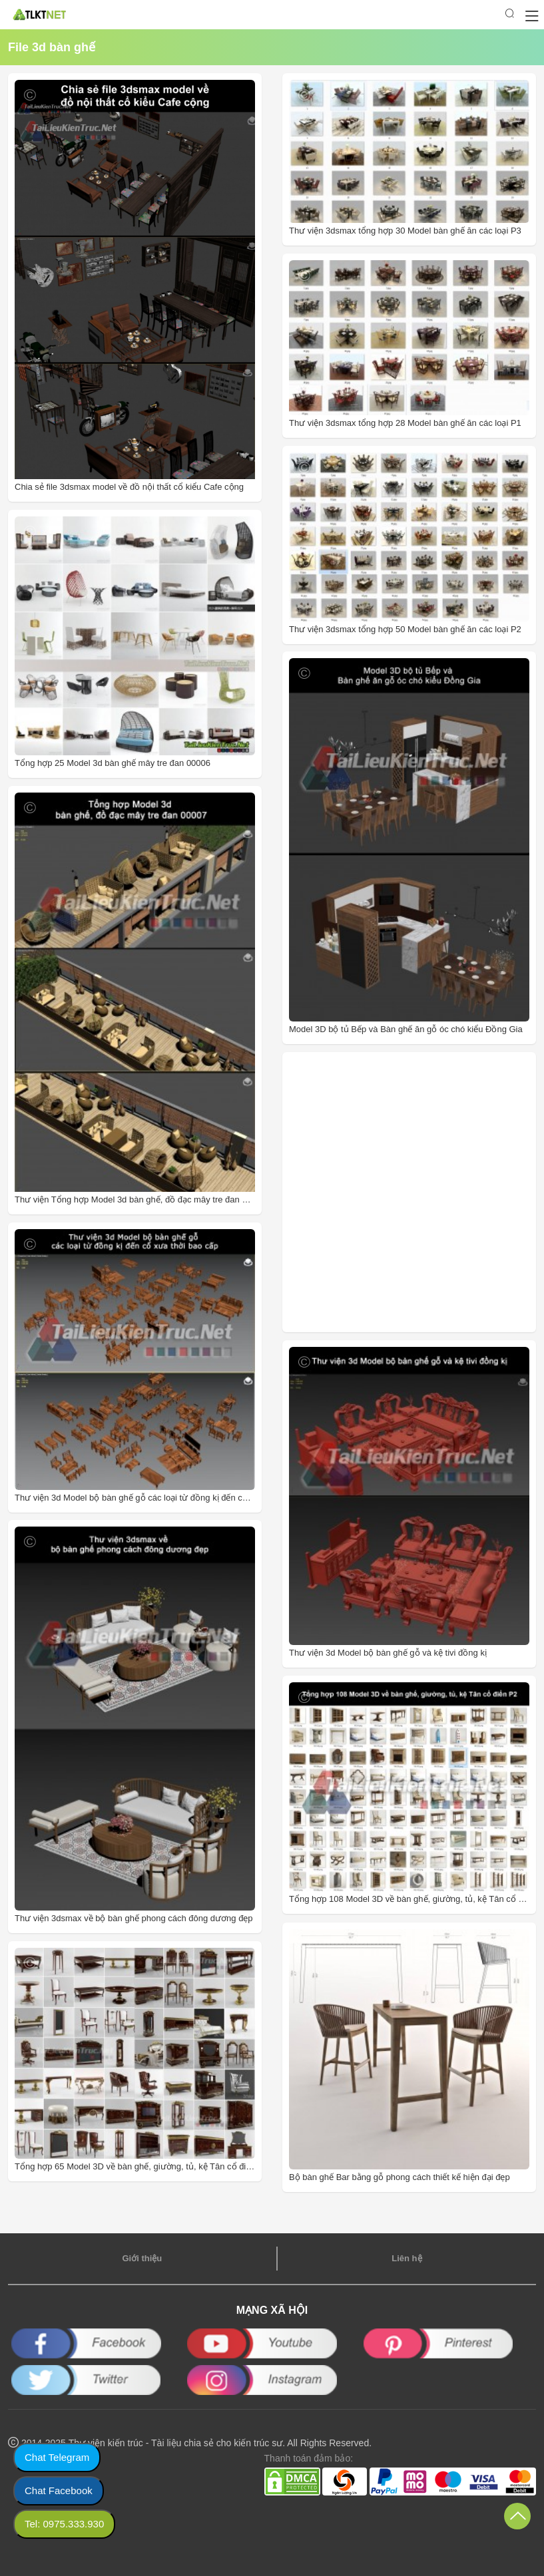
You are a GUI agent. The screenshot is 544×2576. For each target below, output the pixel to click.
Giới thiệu (142, 2258)
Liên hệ (406, 2258)
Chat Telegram (57, 2457)
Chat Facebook (59, 2490)
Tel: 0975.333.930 (64, 2523)
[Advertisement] (378, 1192)
